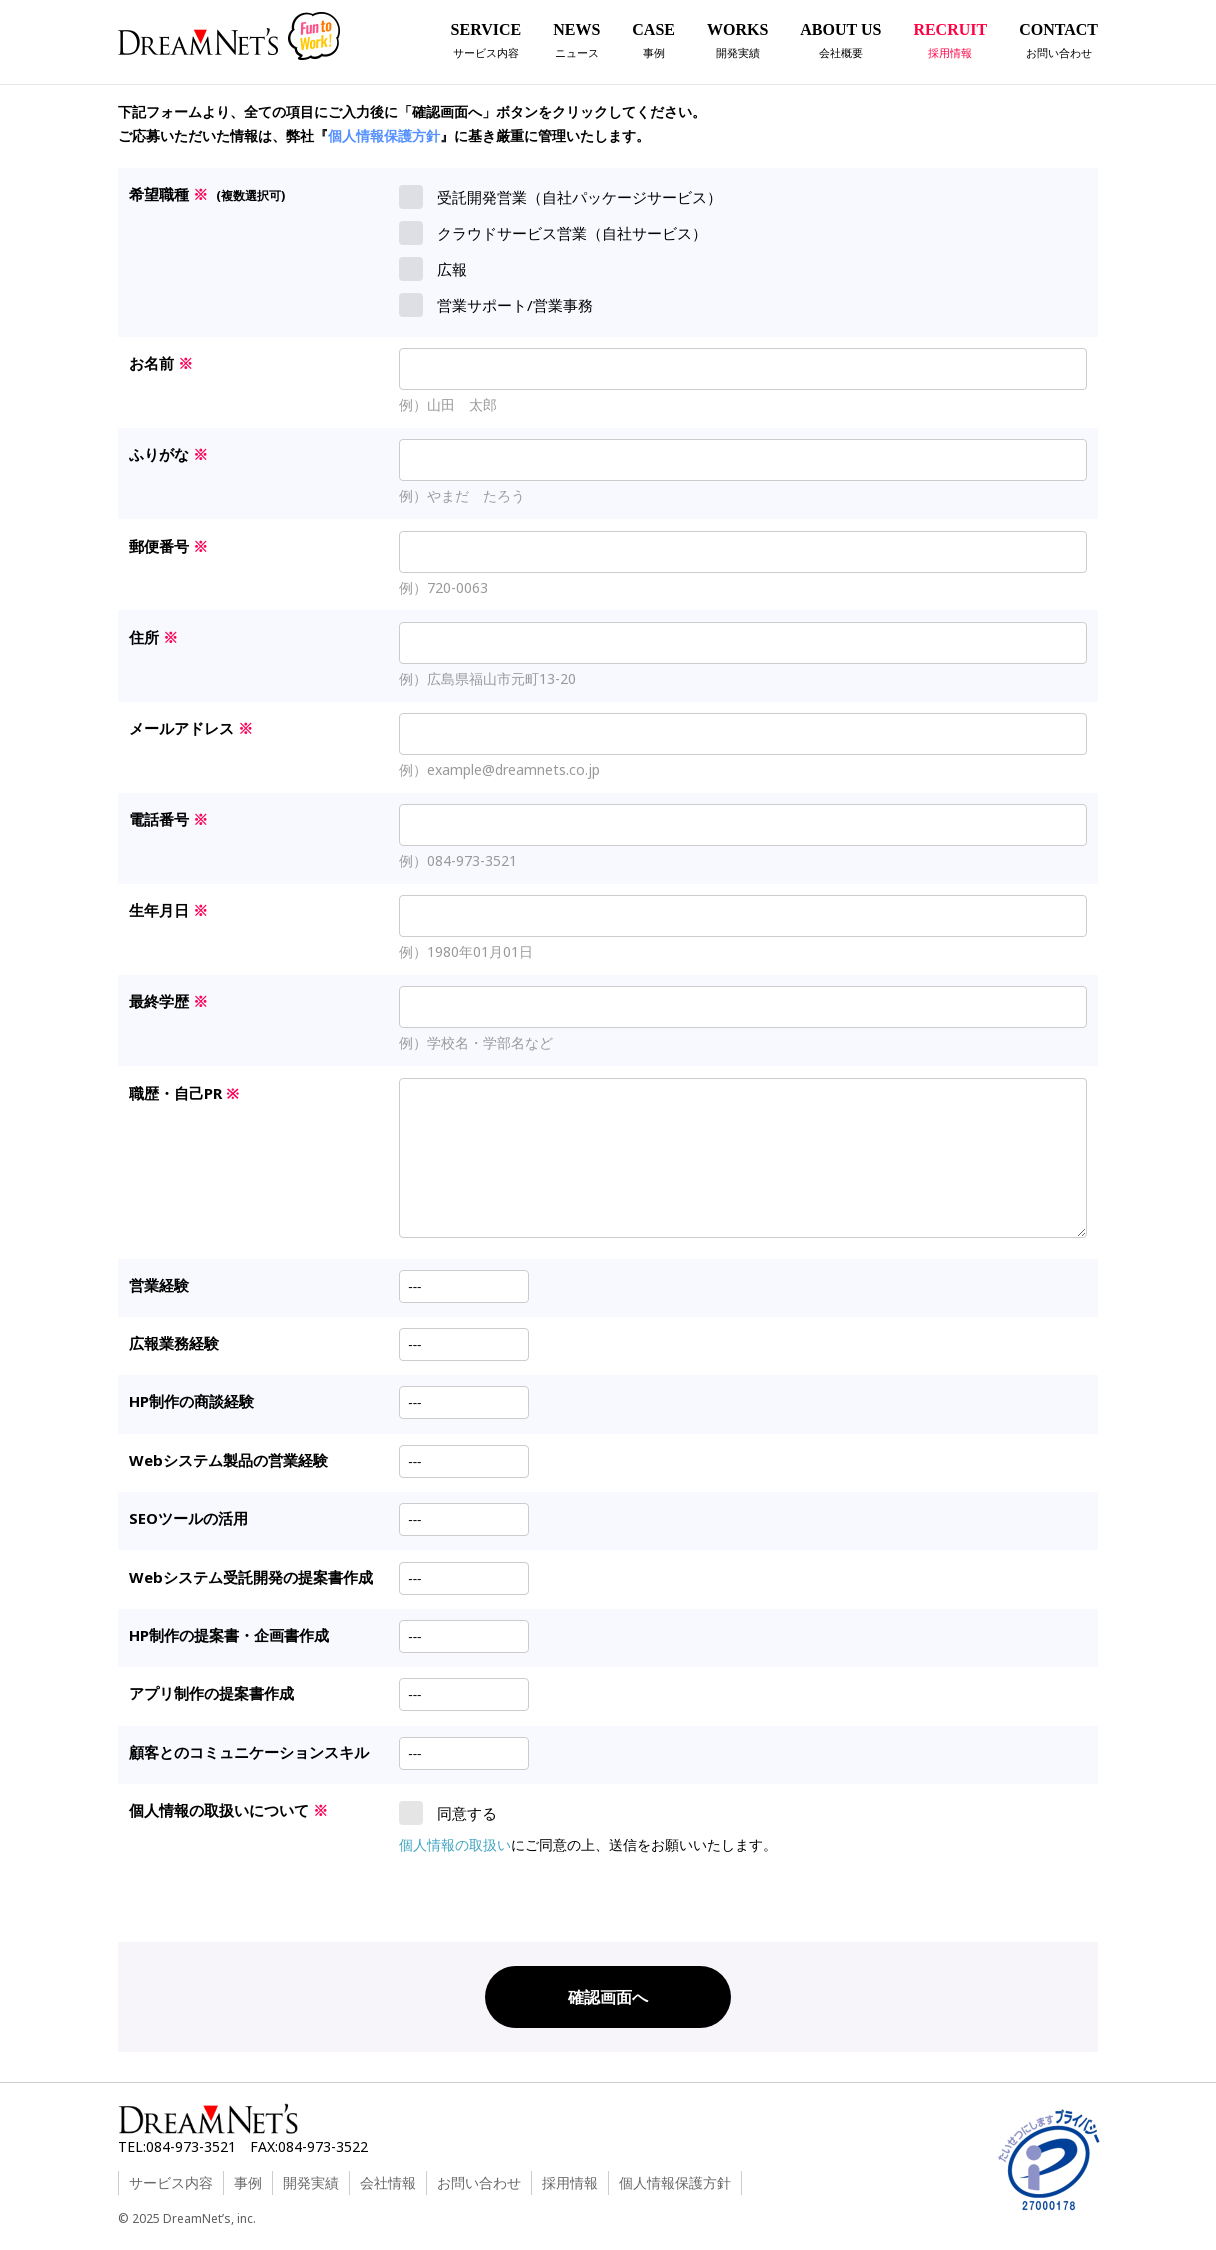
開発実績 (311, 2182)
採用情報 (570, 2182)
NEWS (576, 43)
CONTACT (1058, 43)
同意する (448, 1813)
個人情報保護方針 (384, 135)
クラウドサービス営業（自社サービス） (553, 233)
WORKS (737, 43)
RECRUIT (950, 43)
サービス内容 (171, 2182)
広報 (433, 269)
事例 (248, 2182)
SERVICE (486, 43)
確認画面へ (608, 1997)
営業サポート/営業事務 (496, 305)
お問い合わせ (479, 2182)
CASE (653, 43)
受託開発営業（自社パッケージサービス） (560, 197)
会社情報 (388, 2182)
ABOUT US (840, 43)
